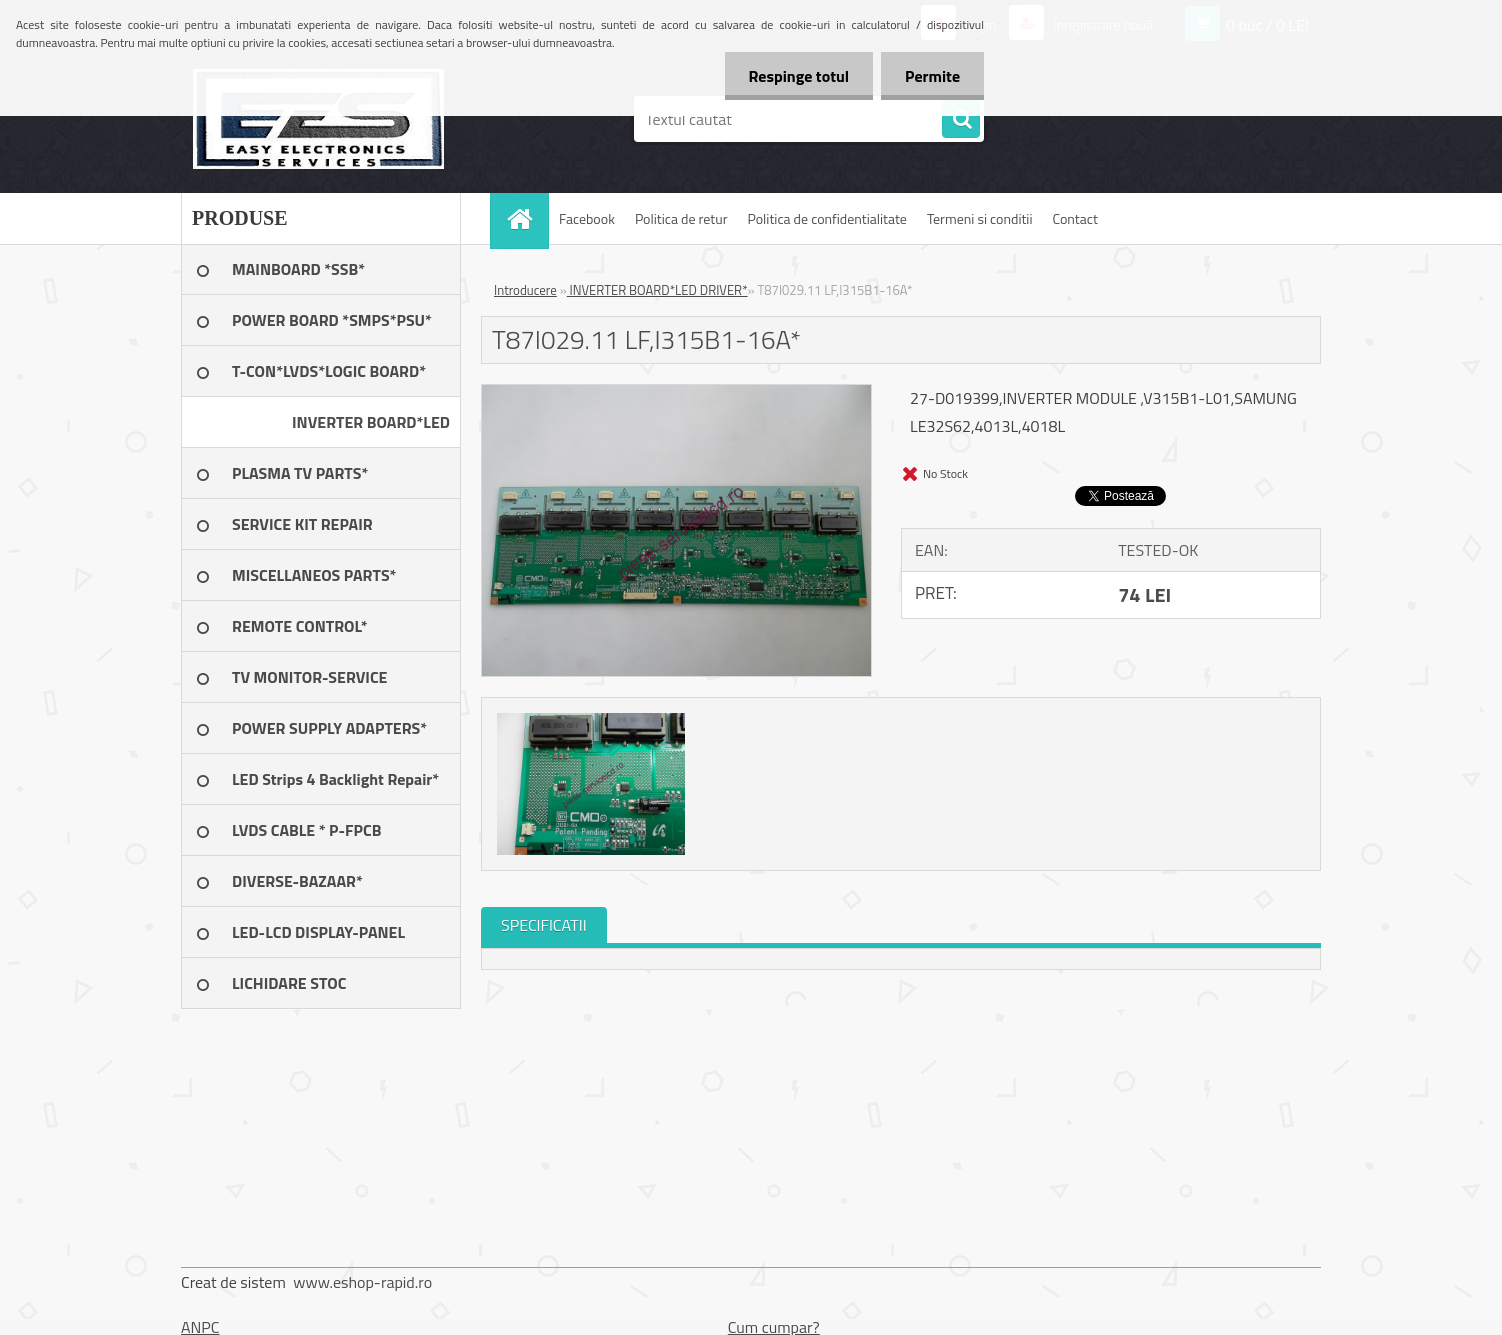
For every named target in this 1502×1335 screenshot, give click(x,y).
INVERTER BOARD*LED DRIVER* (657, 290)
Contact (1075, 218)
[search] (961, 120)
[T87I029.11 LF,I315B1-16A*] (676, 393)
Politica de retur (681, 218)
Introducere (525, 290)
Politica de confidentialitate (826, 218)
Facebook (587, 218)
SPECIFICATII (544, 925)
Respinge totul (795, 76)
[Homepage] (526, 218)
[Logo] (318, 119)
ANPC (200, 1327)
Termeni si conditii (980, 218)
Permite (931, 76)
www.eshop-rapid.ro (362, 1282)
